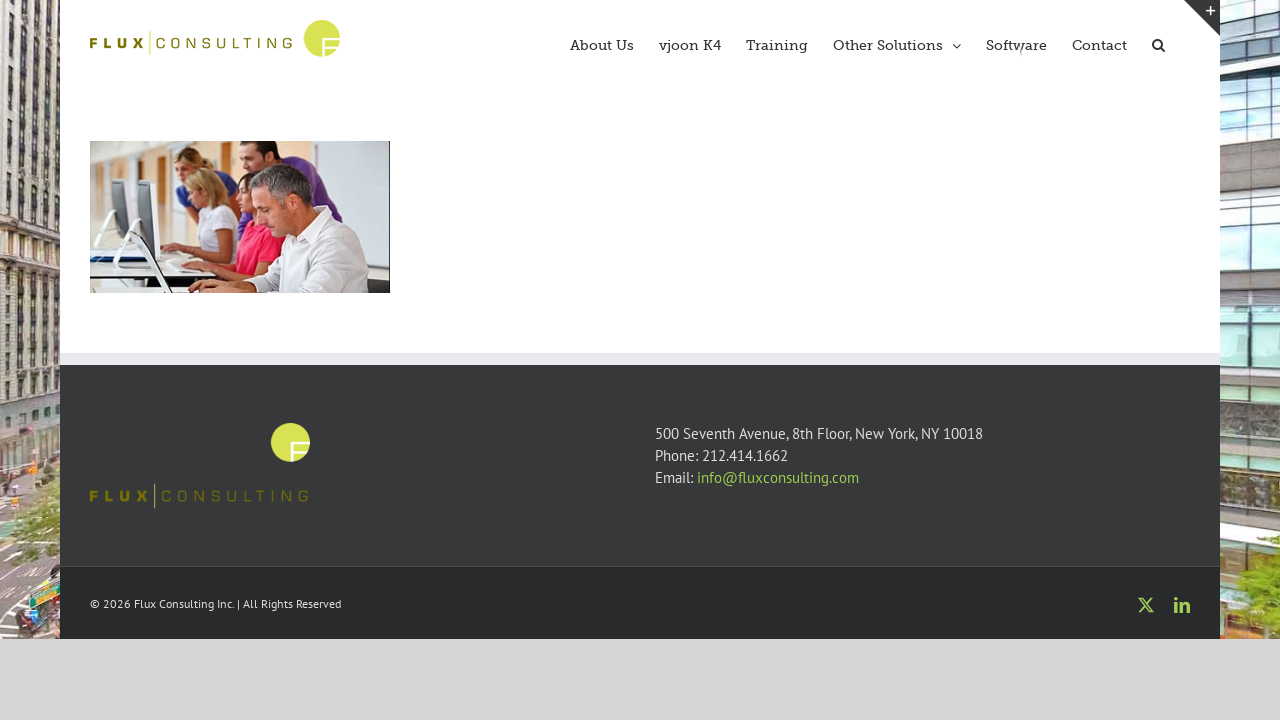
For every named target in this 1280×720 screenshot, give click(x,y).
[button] (1183, 43)
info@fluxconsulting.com (778, 477)
